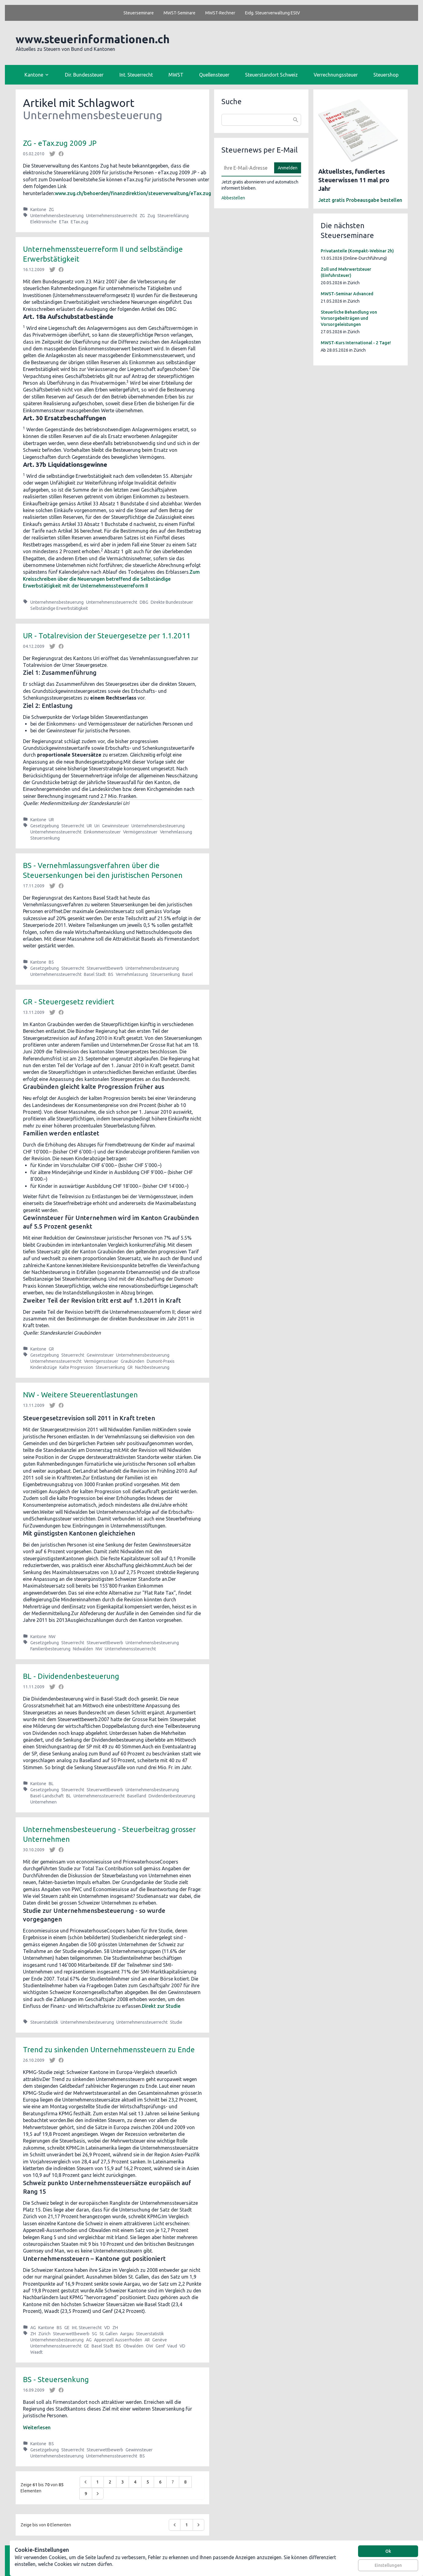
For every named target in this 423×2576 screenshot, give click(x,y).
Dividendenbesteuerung (172, 1795)
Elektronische (43, 221)
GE (67, 2327)
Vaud (172, 2346)
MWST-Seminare (179, 12)
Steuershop (385, 74)
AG (33, 2327)
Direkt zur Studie (161, 2006)
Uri (97, 825)
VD (107, 2327)
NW (52, 1636)
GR (51, 1349)
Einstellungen (388, 2565)
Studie (176, 2022)
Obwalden (133, 2346)
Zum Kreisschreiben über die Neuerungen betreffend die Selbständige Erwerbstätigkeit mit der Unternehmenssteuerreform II (111, 578)
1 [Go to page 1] (97, 2482)
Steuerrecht (72, 825)
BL (51, 1783)
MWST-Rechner (220, 12)
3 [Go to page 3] (122, 2482)
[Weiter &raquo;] (98, 2493)
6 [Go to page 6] (160, 2482)
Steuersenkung (45, 838)
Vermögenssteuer (140, 831)
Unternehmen (43, 1802)
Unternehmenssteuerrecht (111, 215)
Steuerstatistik (44, 2022)
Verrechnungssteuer (336, 74)
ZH (115, 2327)
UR (51, 819)
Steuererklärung (173, 215)
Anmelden (287, 167)
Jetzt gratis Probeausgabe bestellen (360, 200)
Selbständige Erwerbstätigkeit (59, 608)
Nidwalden (83, 1648)
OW (149, 2346)
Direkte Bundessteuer (172, 602)
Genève (159, 2339)
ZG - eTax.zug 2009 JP (59, 143)
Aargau (127, 2333)
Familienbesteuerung (50, 1648)
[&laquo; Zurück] (85, 2482)
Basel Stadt (95, 974)
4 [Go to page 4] (135, 2482)
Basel (187, 974)
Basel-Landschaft (47, 1795)
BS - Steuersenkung (56, 2379)
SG (94, 2333)
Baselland (136, 1795)
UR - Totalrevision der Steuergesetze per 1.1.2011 (107, 636)
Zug (151, 215)
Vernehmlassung (176, 831)
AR (147, 2339)
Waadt (36, 2352)
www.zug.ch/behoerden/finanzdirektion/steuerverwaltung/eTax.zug (133, 193)
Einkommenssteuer (102, 831)
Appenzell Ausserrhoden (118, 2339)
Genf (160, 2346)
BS (51, 962)
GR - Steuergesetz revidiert (68, 1002)
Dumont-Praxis (161, 1361)
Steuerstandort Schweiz (271, 74)
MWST (175, 74)
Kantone (38, 209)
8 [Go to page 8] (185, 2482)
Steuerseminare (138, 12)
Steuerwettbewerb (105, 968)
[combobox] (261, 120)
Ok (388, 2551)
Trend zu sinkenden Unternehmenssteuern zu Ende (109, 2049)
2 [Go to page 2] (110, 2482)
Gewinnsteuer (115, 825)
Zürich (44, 2333)
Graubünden (132, 1361)
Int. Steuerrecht (136, 74)
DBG (144, 602)
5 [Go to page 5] (147, 2482)
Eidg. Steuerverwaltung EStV (272, 12)
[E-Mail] (245, 168)
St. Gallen (109, 2333)
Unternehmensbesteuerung (57, 215)
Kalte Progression (76, 1367)
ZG (51, 209)
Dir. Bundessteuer (84, 74)
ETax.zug (79, 221)
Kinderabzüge (43, 1367)
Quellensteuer (214, 74)
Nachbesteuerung (152, 1367)
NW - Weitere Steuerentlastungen (80, 1395)
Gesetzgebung (44, 825)
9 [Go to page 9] (86, 2493)
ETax (63, 221)
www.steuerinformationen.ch (93, 39)
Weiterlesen (37, 2427)
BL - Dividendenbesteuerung (71, 1676)
